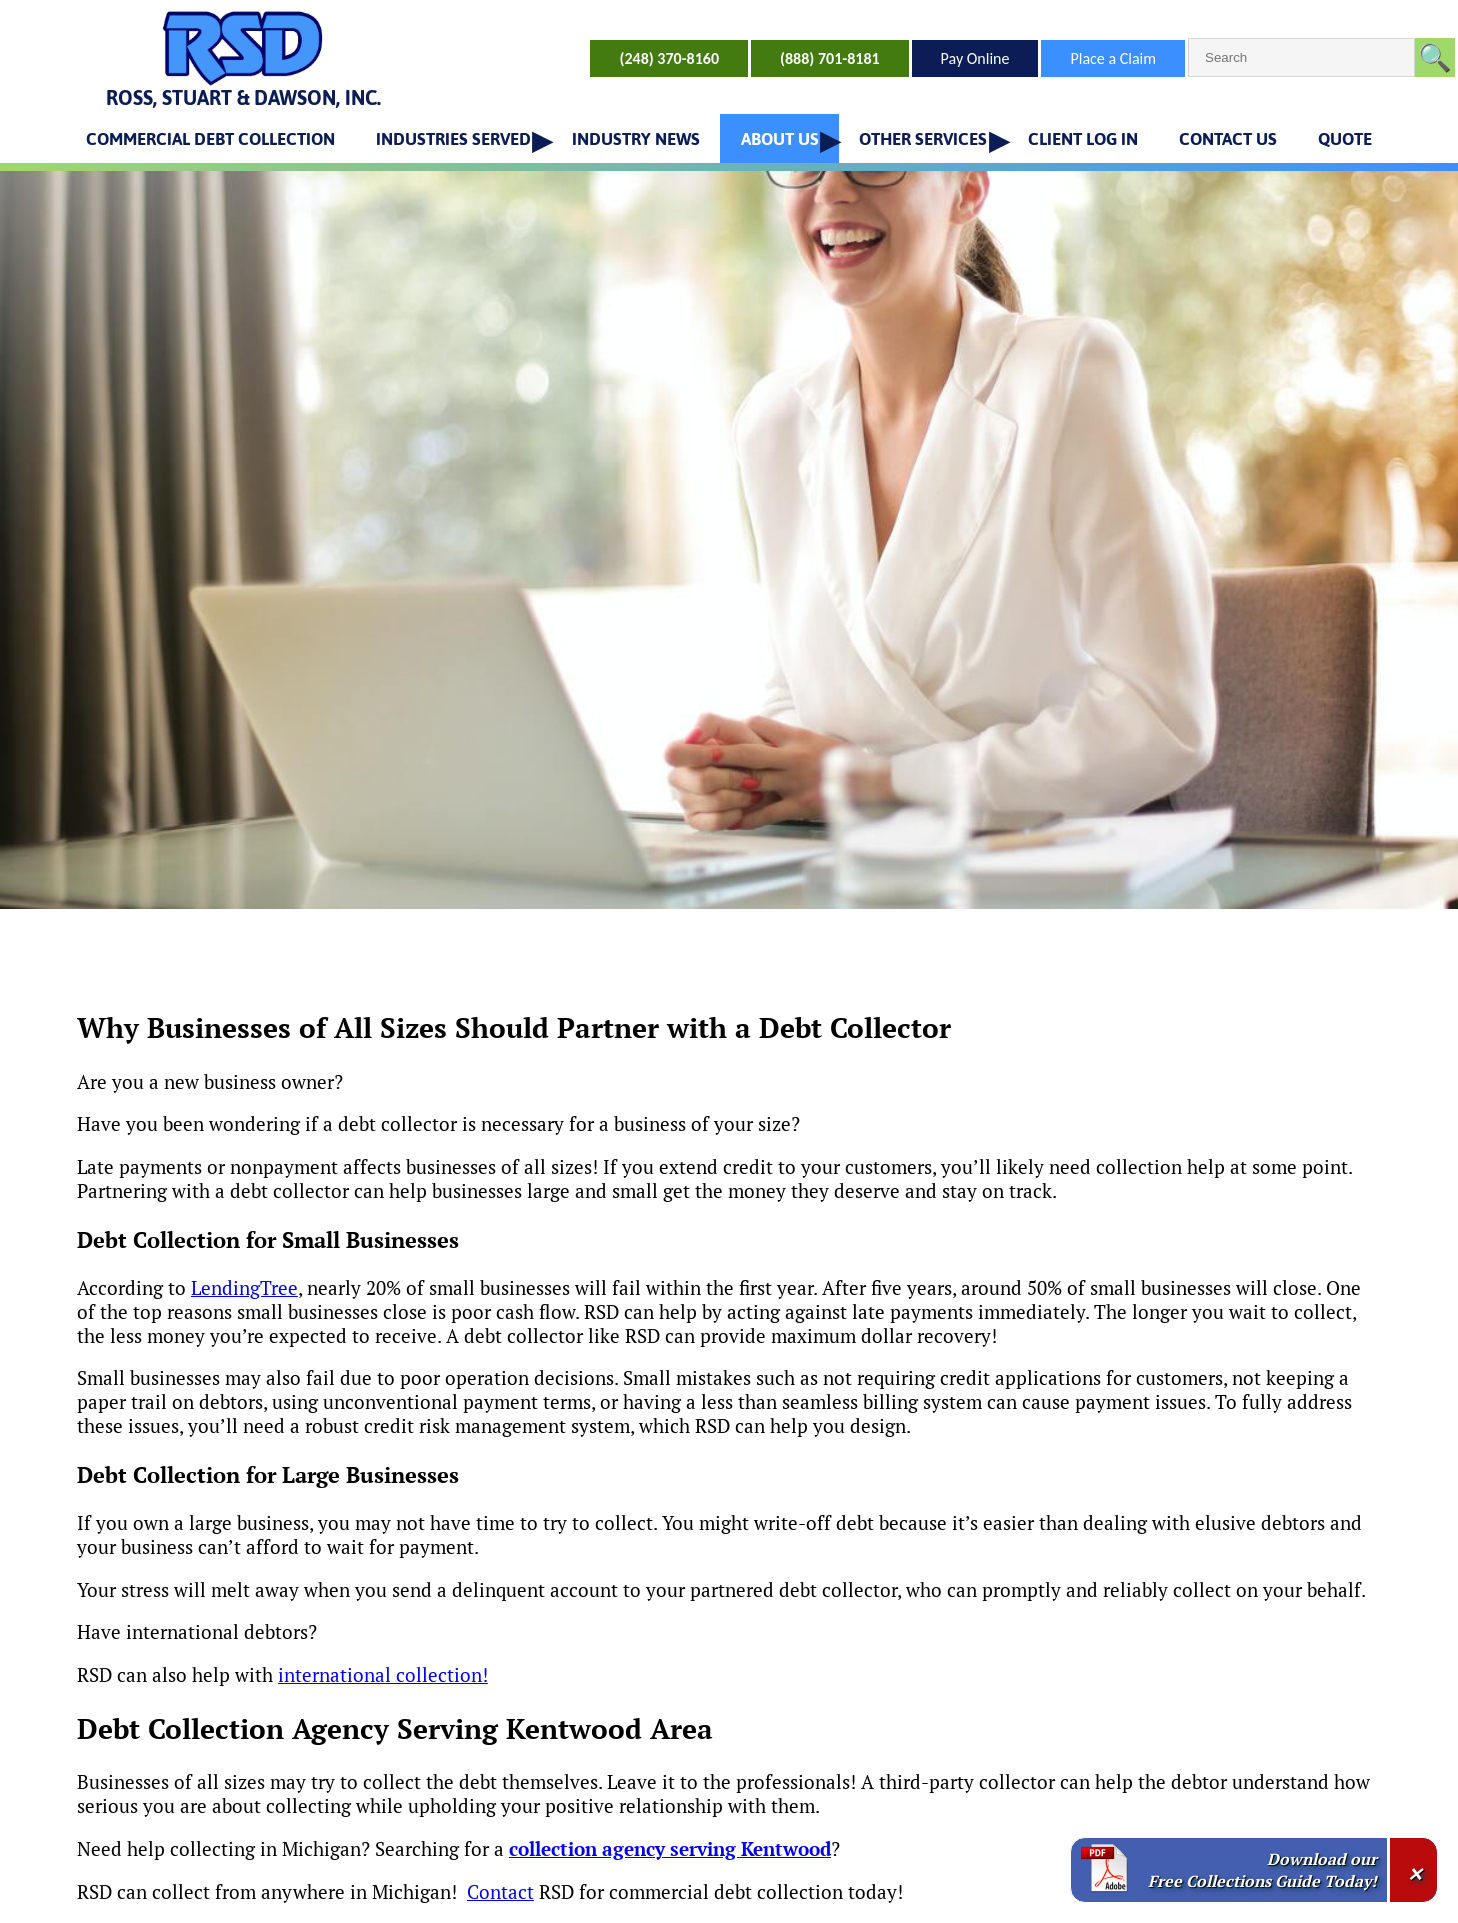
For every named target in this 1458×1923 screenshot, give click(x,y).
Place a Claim (1113, 58)
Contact (500, 1892)
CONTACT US (1228, 139)
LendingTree (244, 1288)
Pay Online (975, 58)
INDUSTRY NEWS (636, 139)
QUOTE (1345, 139)
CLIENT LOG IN (1083, 139)
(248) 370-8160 (669, 58)
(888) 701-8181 (830, 58)
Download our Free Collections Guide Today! (1262, 1870)
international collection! (383, 1675)
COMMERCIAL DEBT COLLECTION (210, 139)
